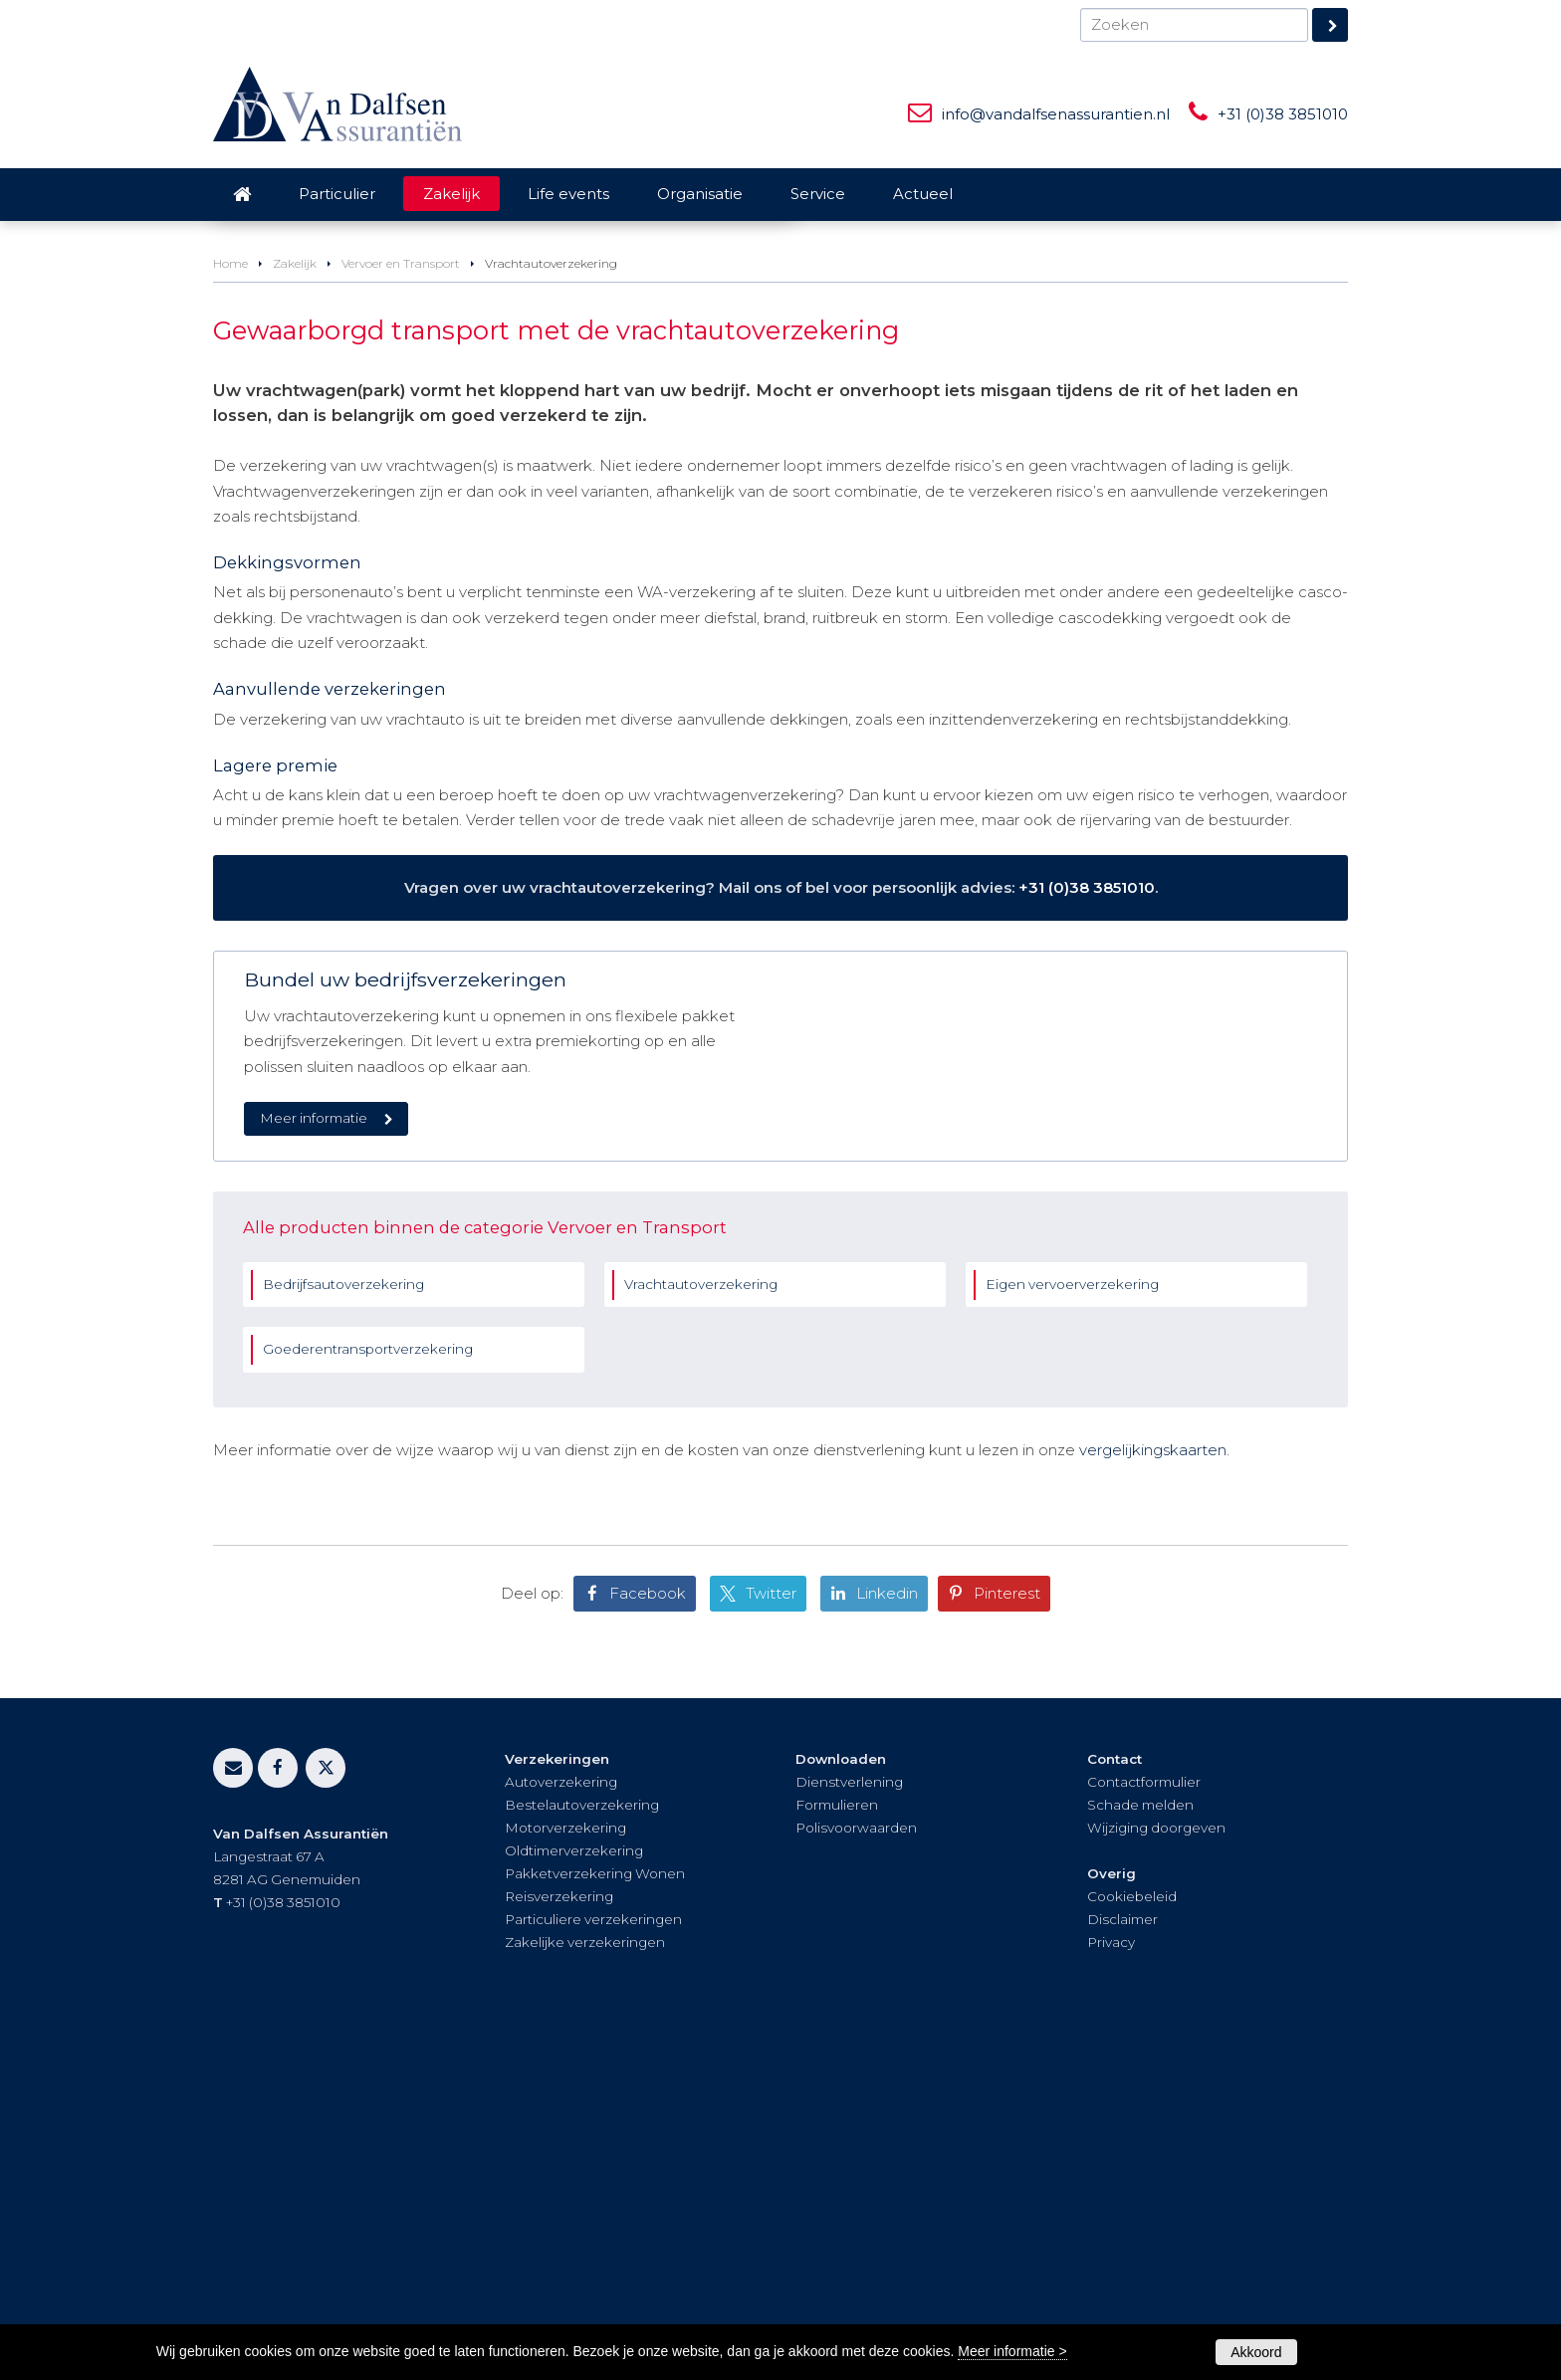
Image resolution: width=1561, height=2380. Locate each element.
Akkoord (1255, 2352)
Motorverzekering (565, 2175)
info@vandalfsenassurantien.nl (1056, 114)
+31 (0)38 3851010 (1283, 114)
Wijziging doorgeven (1156, 2175)
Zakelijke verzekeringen (585, 2288)
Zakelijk (295, 592)
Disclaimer (1122, 2265)
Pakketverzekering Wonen (595, 2220)
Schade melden (1140, 2152)
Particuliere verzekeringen (593, 2265)
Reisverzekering (559, 2243)
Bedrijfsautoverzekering (343, 1630)
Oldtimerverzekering (574, 2198)
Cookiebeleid (1132, 2243)
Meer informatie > (1012, 2351)
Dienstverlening (849, 2129)
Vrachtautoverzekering (701, 1630)
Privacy (1111, 2288)
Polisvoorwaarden (856, 2175)
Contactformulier (1144, 2129)
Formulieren (836, 2152)
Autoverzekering (561, 2129)
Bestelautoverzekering (582, 2152)
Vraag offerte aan (305, 487)
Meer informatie (313, 1447)
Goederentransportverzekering (368, 1696)
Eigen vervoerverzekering (1072, 1630)
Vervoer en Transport (400, 592)
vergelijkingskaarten (1152, 1796)
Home (230, 592)
